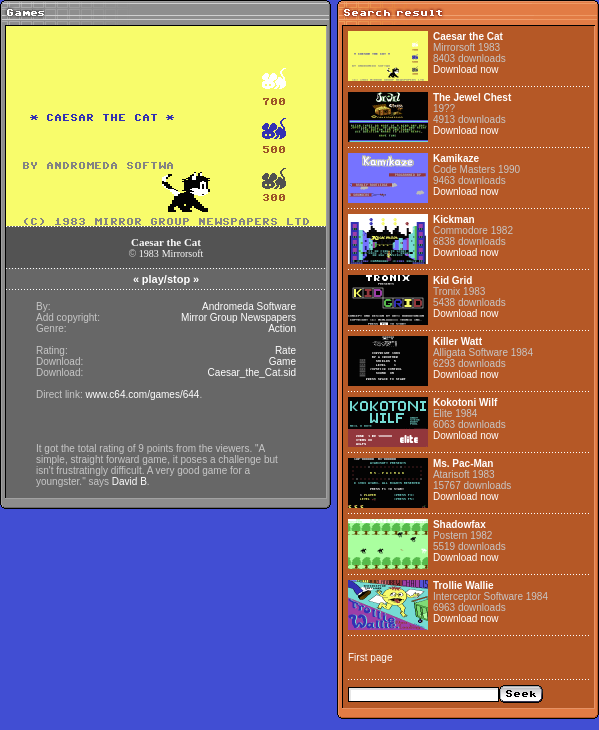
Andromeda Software (249, 306)
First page (370, 657)
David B (129, 481)
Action (282, 328)
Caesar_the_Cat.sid (252, 372)
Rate (285, 350)
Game (282, 361)
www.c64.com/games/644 (142, 394)
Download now (466, 69)
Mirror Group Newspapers (238, 317)
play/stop (166, 279)
